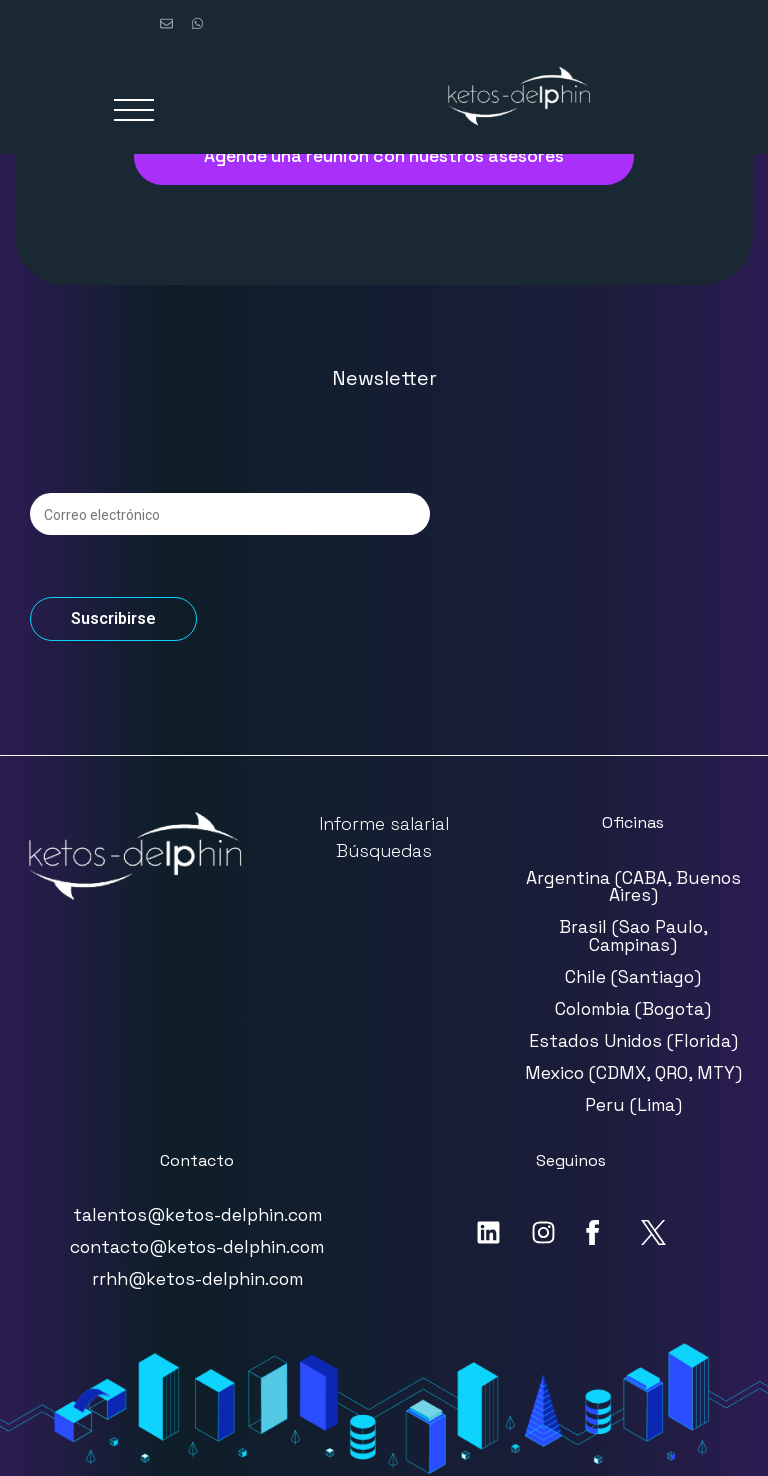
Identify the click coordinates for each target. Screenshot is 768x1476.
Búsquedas (384, 851)
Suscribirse (113, 618)
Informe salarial (384, 824)
